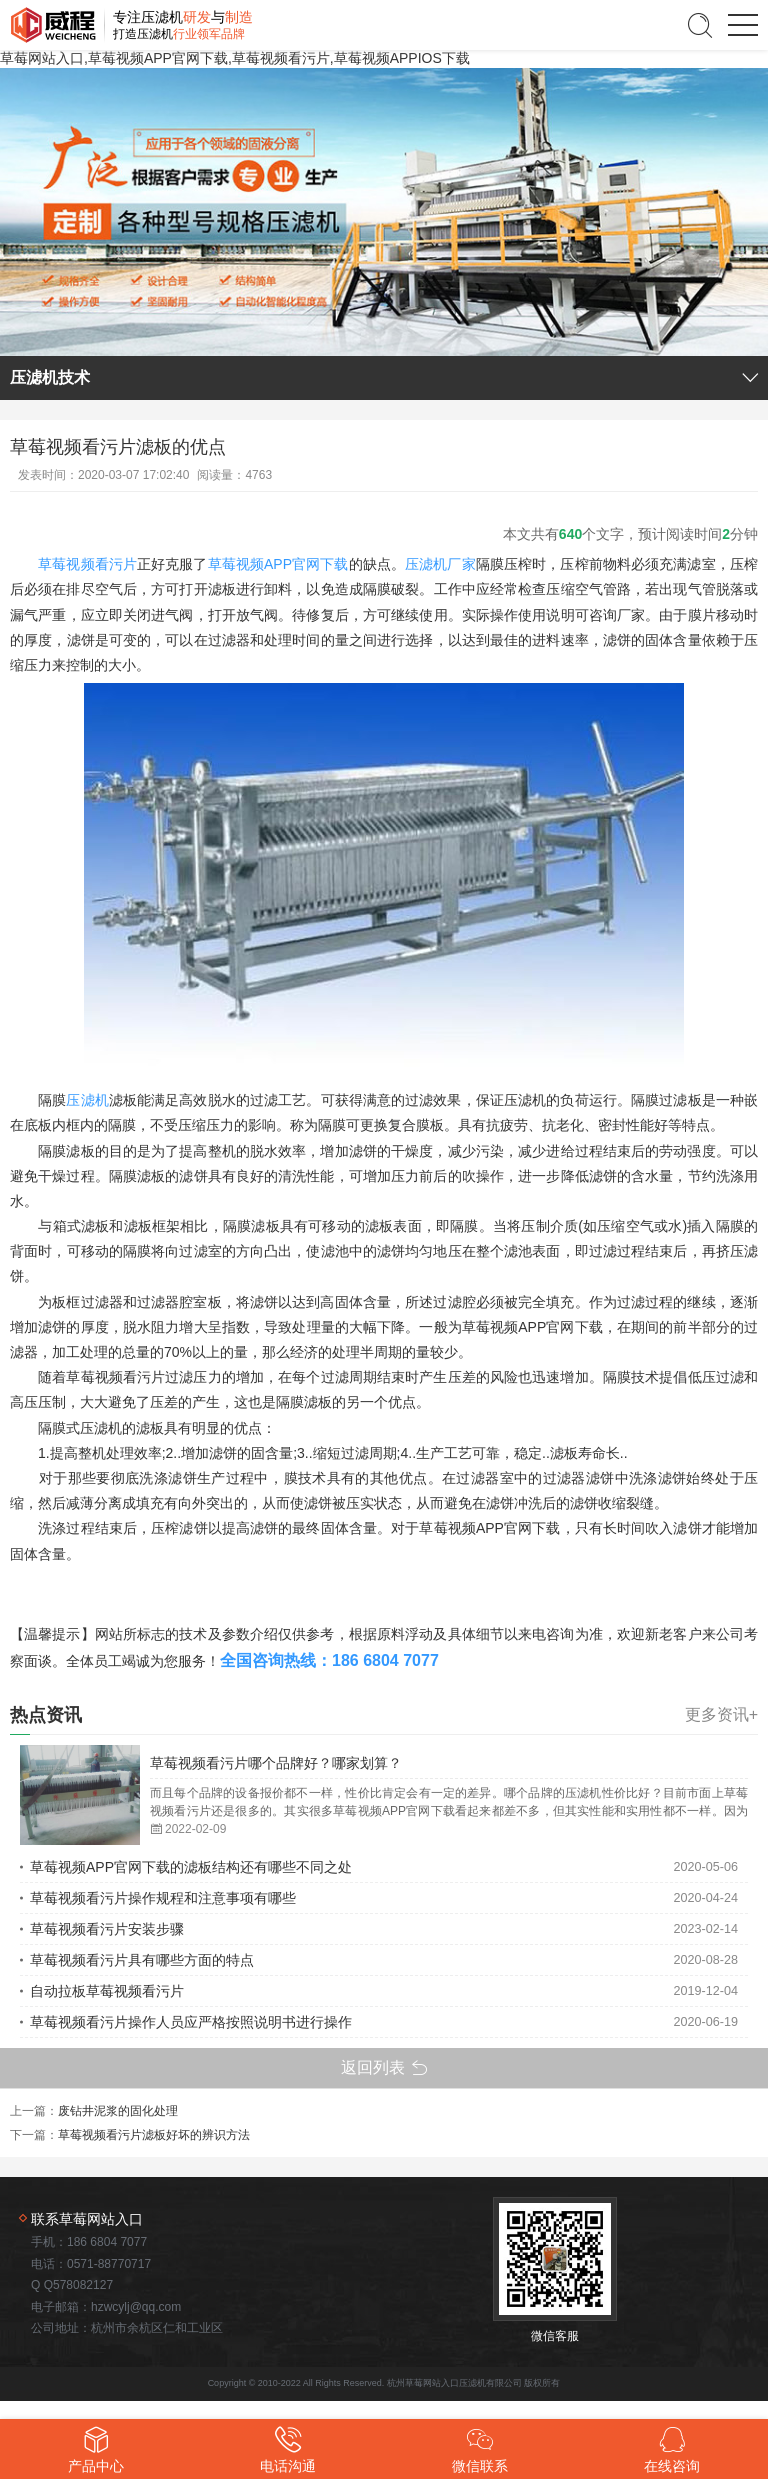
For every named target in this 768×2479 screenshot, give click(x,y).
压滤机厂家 (440, 564)
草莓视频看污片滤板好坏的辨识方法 (154, 2135)
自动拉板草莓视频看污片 (107, 1991)
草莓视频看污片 (87, 564)
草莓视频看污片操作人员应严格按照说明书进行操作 (191, 2022)
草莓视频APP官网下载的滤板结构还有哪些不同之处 (191, 1867)
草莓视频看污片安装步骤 (107, 1929)
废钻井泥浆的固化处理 (118, 2111)
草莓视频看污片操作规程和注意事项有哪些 (163, 1898)
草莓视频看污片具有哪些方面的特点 (142, 1960)
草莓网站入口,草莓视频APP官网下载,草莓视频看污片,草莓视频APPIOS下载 (235, 58)
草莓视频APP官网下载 (278, 564)
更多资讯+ (721, 1715)
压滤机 (87, 1100)
